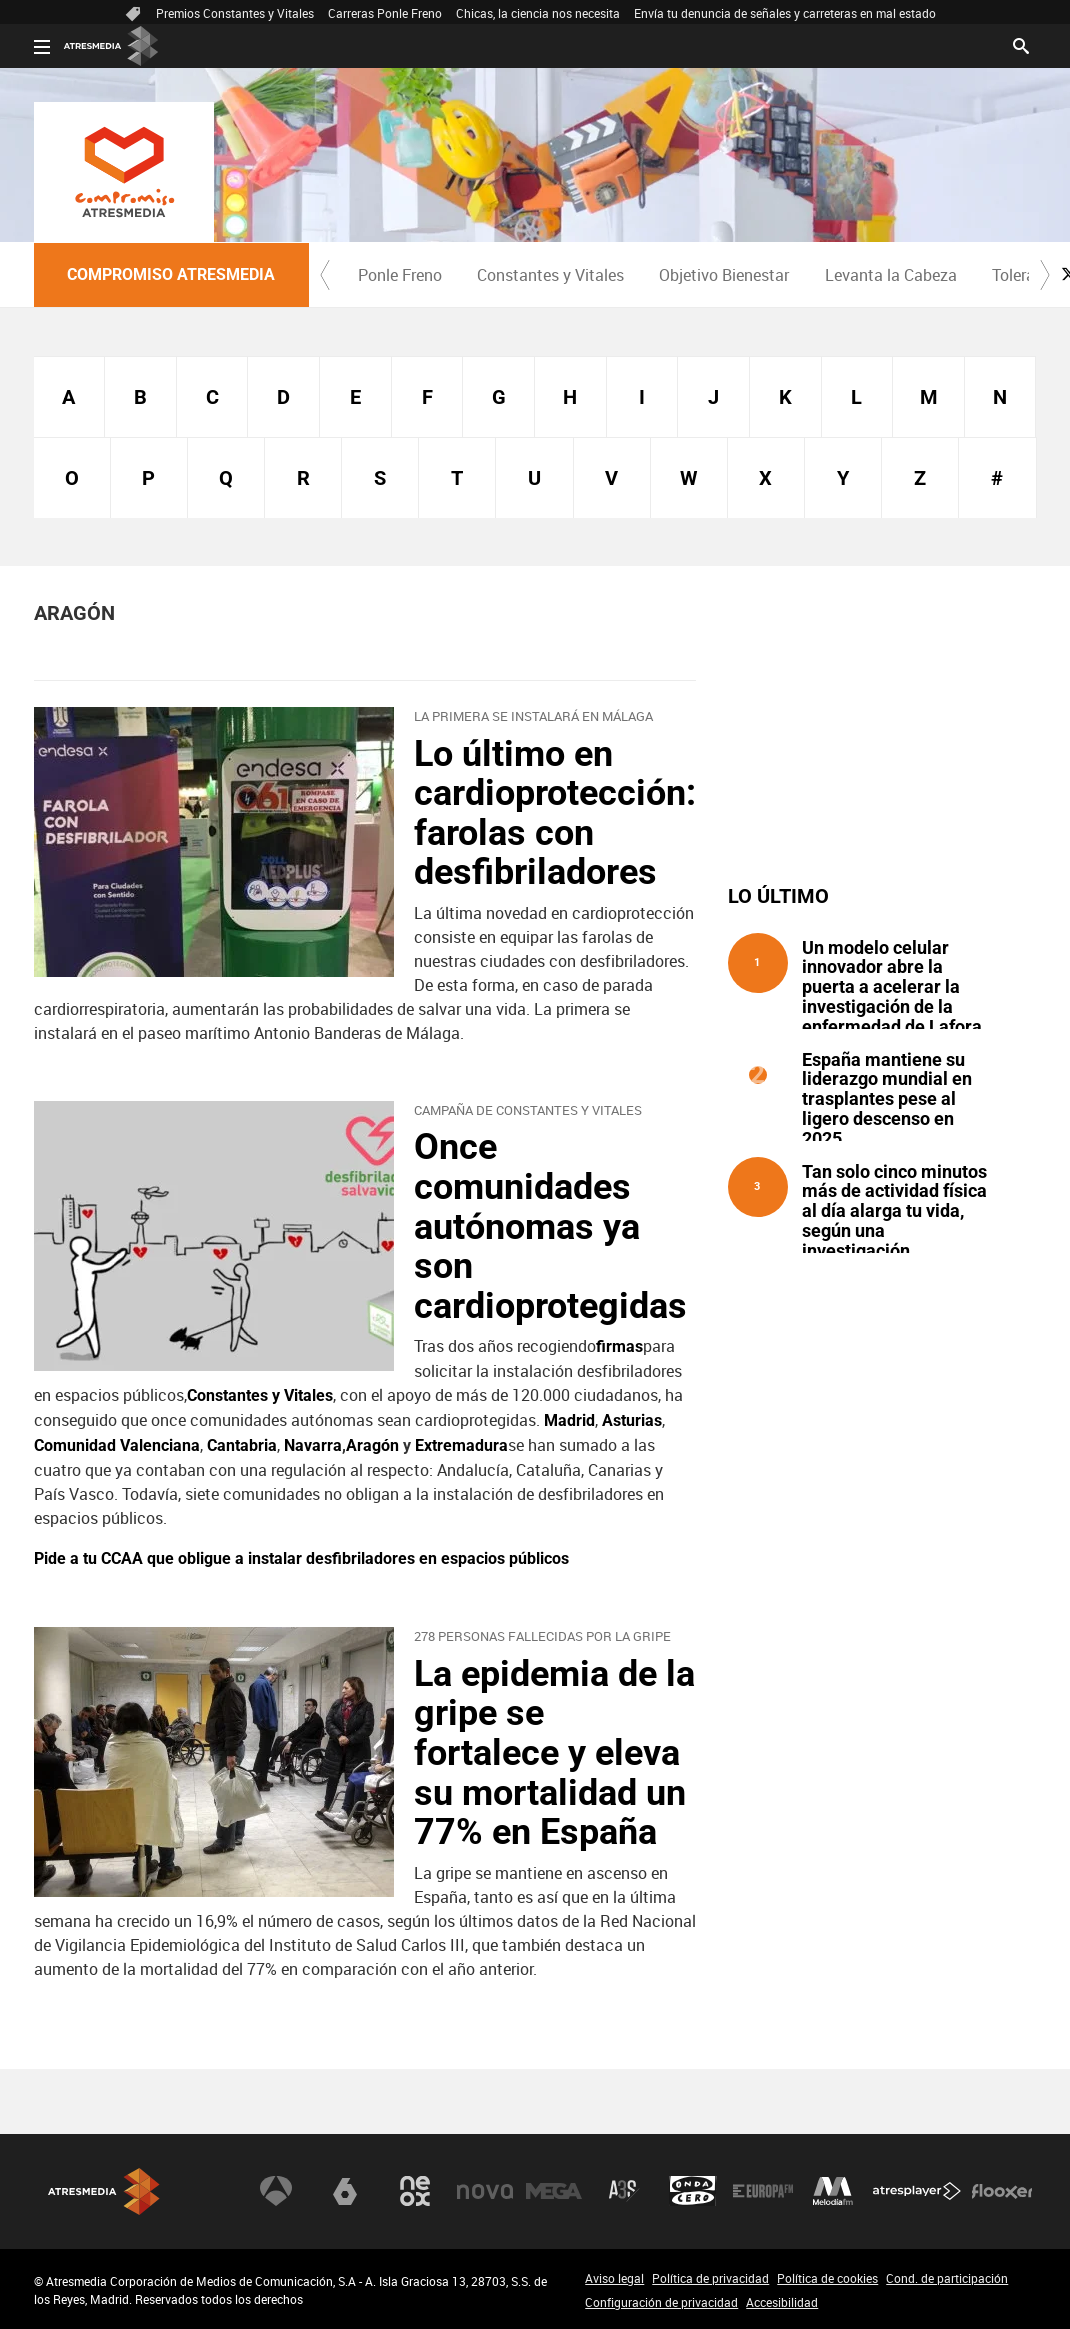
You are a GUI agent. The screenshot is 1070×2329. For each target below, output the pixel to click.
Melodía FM (833, 2191)
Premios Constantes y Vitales (235, 13)
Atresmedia (104, 2191)
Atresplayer (917, 2191)
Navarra (313, 1445)
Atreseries (624, 2191)
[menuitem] (400, 275)
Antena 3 (276, 2191)
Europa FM (763, 2191)
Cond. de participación (947, 2278)
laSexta (345, 2191)
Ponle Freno (400, 275)
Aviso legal (614, 2278)
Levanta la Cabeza (891, 275)
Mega (554, 2191)
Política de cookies (827, 2278)
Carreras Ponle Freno (385, 13)
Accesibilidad (782, 2302)
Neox (415, 2191)
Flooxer (1002, 2191)
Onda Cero (693, 2191)
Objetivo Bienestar (724, 275)
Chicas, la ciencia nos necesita (538, 13)
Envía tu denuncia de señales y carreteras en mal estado (785, 13)
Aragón (372, 1445)
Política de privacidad (710, 2278)
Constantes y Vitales (550, 275)
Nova (485, 2191)
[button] (325, 275)
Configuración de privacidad (661, 2302)
